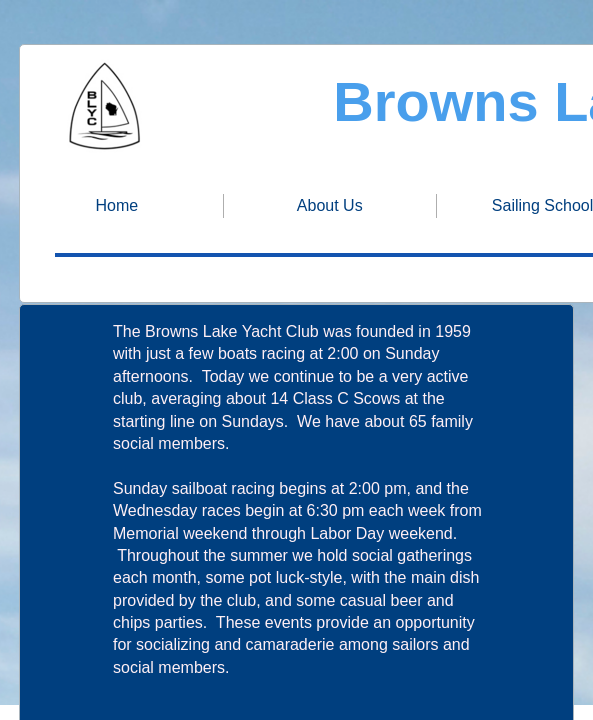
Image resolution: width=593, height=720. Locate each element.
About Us (330, 205)
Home (117, 205)
